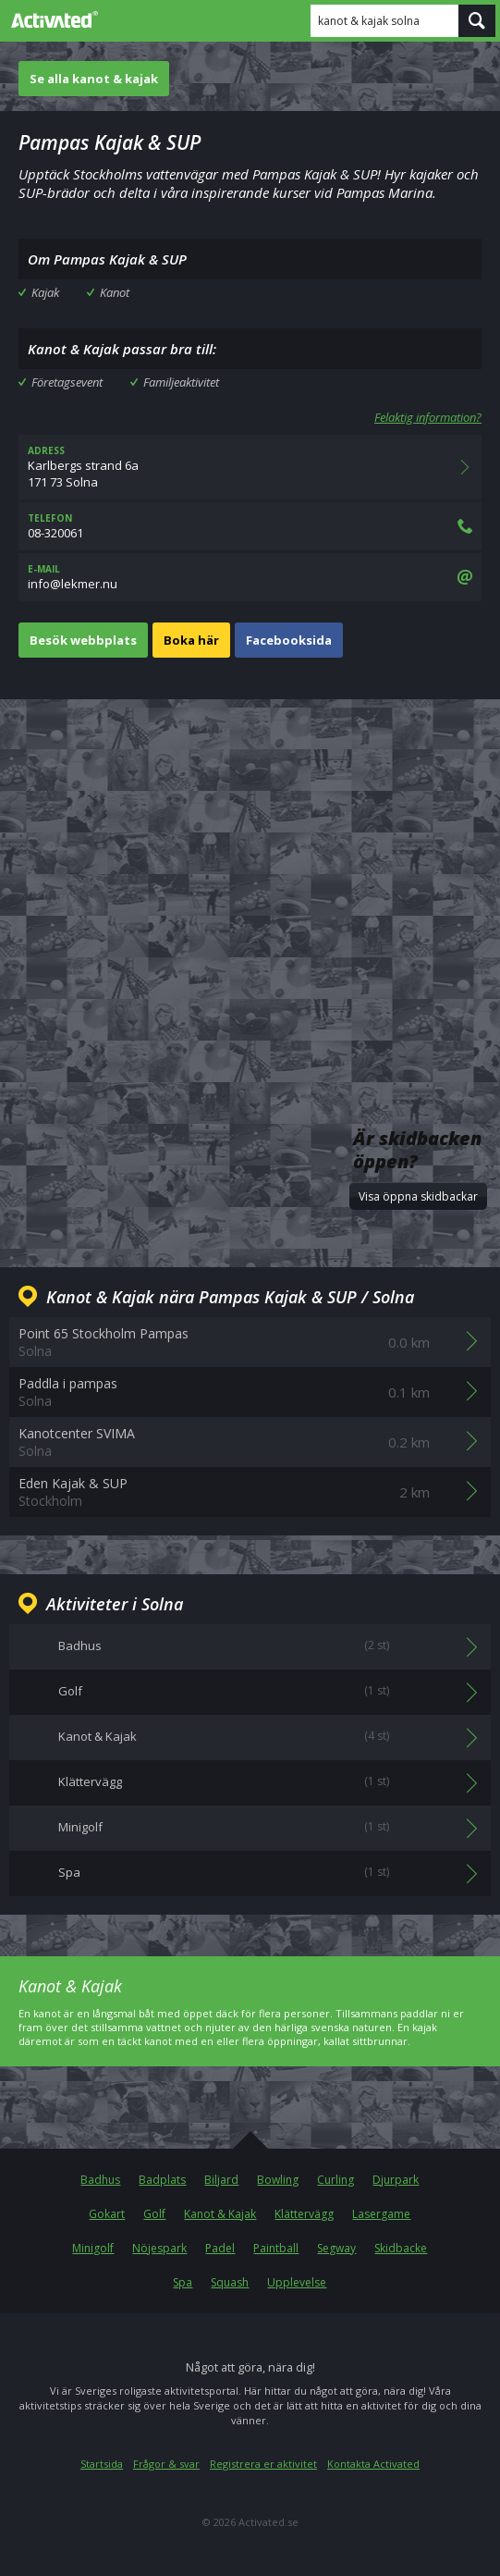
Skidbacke (400, 2248)
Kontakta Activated (373, 2464)
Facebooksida (289, 640)
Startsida (101, 2464)
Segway (336, 2248)
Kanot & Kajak (220, 2214)
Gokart (107, 2214)
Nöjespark (159, 2248)
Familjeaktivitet (181, 382)
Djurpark (395, 2180)
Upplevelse (296, 2282)
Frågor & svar (166, 2464)
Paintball (276, 2248)
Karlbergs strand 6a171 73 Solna (250, 467)
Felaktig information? (428, 417)
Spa (182, 2282)
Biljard (221, 2180)
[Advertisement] (250, 865)
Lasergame (381, 2214)
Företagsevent (67, 382)
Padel (220, 2248)
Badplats (162, 2180)
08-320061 (250, 526)
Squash (230, 2282)
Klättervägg (304, 2214)
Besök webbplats (83, 640)
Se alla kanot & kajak (94, 78)
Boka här (191, 640)
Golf (154, 2214)
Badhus (100, 2180)
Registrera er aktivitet (263, 2464)
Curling (335, 2180)
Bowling (278, 2180)
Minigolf (93, 2248)
